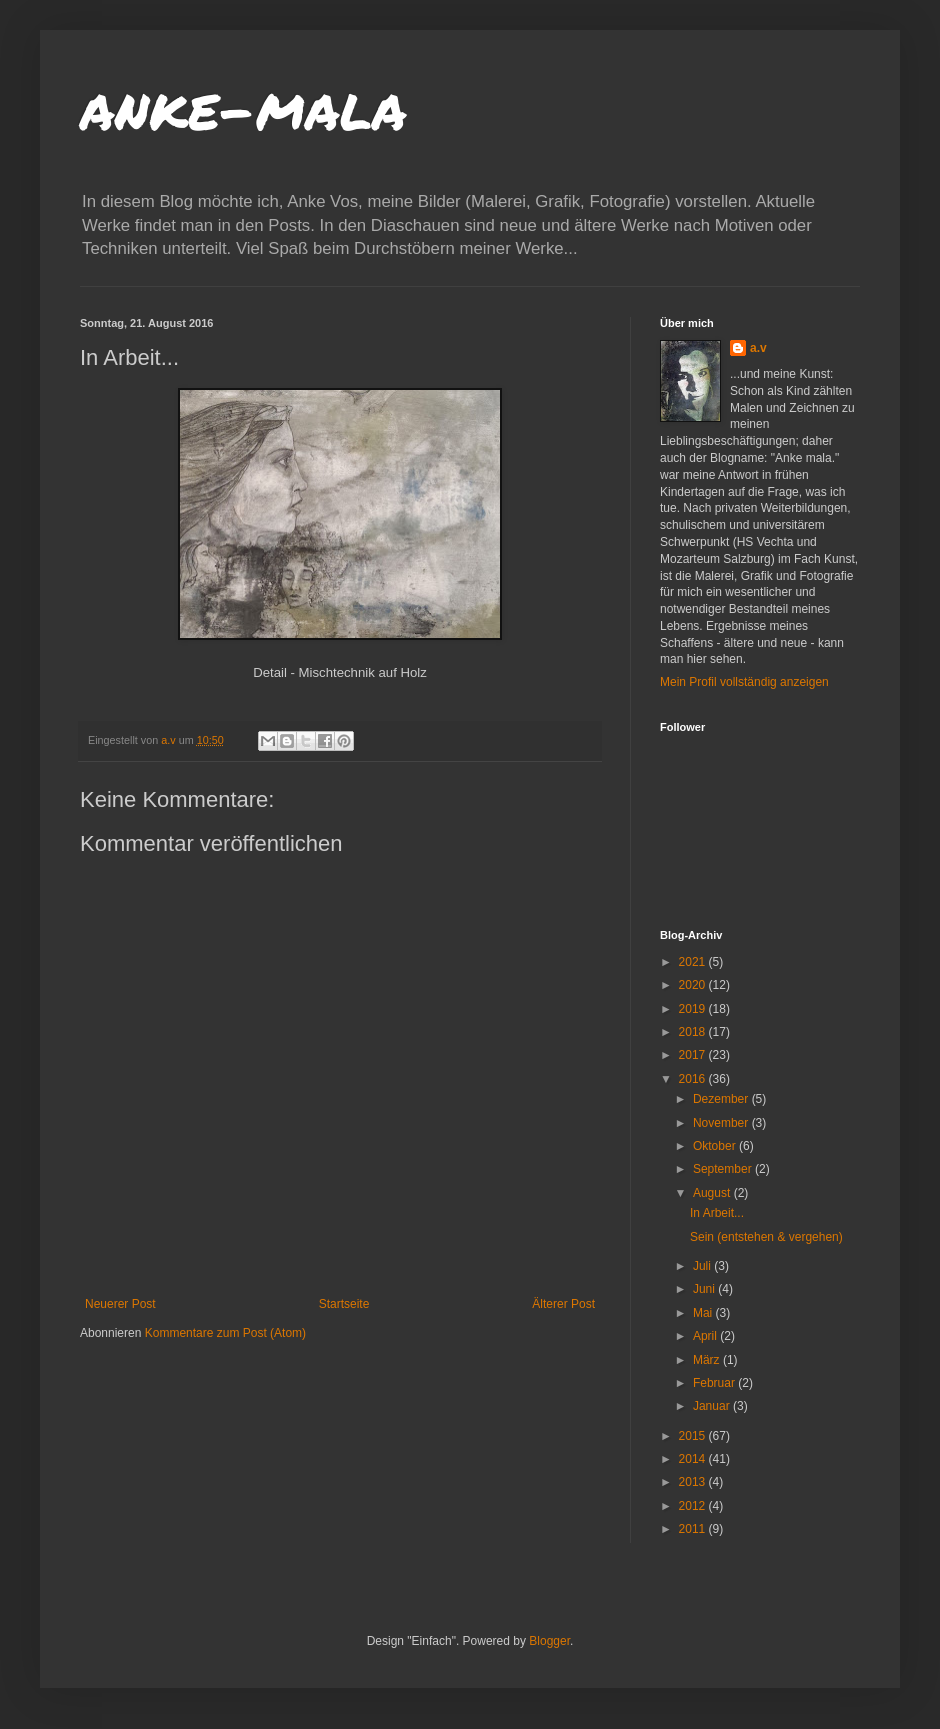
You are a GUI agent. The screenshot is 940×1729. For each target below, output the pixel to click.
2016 (694, 1079)
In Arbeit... (717, 1213)
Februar (715, 1383)
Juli (703, 1266)
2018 (694, 1032)
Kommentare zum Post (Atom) (225, 1333)
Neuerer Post (120, 1304)
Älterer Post (563, 1304)
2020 (694, 985)
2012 (694, 1506)
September (724, 1169)
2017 (694, 1055)
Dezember (722, 1099)
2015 (694, 1436)
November (722, 1123)
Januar (713, 1406)
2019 (694, 1009)
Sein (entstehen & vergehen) (766, 1237)
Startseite (344, 1304)
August (713, 1193)
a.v (758, 348)
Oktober (716, 1146)
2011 (694, 1529)
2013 (694, 1482)
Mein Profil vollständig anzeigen (744, 682)
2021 (694, 962)
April (706, 1336)
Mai (704, 1313)
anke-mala (243, 106)
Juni (705, 1289)
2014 (694, 1459)
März (708, 1360)
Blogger (549, 1641)
